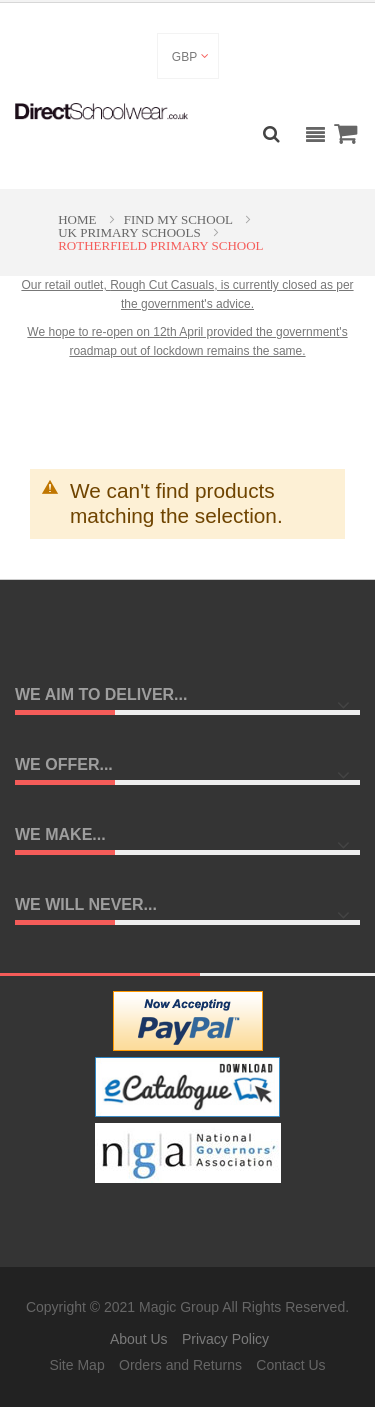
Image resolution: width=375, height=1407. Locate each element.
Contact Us (290, 1365)
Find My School (180, 219)
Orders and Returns (180, 1365)
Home (79, 219)
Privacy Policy (225, 1339)
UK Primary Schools (131, 232)
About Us (139, 1339)
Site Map (76, 1365)
